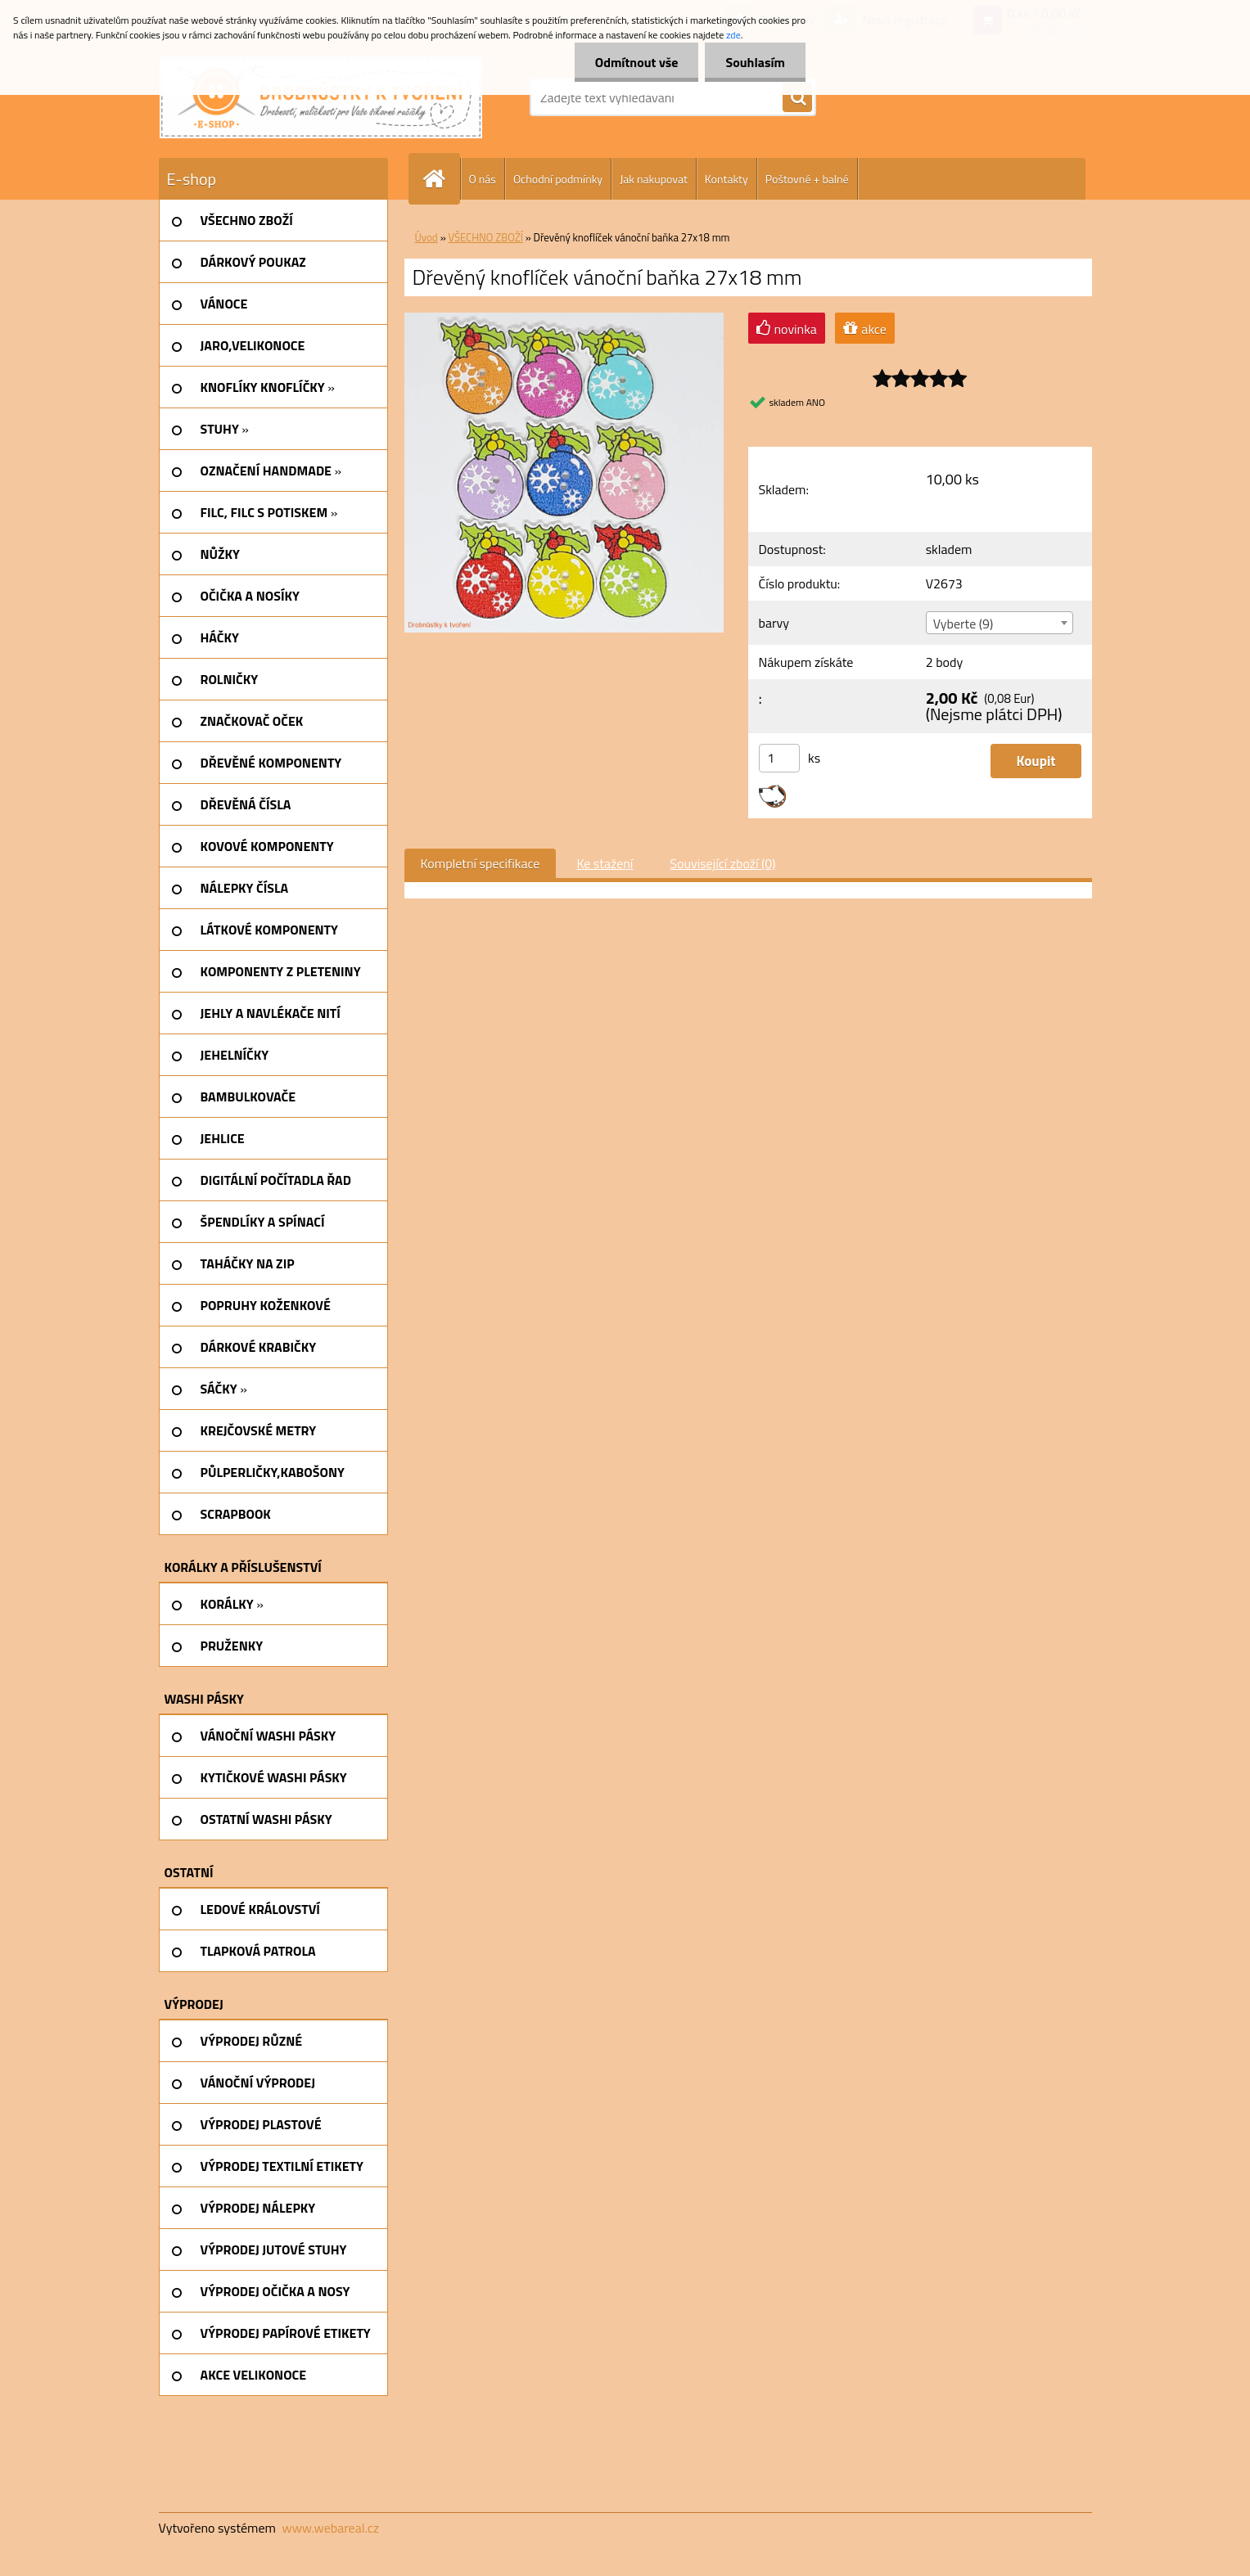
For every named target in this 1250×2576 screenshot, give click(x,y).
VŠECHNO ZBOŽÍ (486, 237)
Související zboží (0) (722, 863)
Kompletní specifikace (480, 863)
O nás (482, 178)
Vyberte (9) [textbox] (963, 623)
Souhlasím (755, 62)
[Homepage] (441, 179)
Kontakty (726, 178)
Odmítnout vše (637, 62)
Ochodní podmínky (557, 178)
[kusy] (779, 758)
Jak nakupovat (654, 178)
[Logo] (321, 97)
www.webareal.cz (330, 2528)
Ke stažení (604, 863)
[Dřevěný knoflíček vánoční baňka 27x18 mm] (564, 319)
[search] (797, 98)
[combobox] (999, 622)
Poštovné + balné (807, 178)
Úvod (426, 237)
